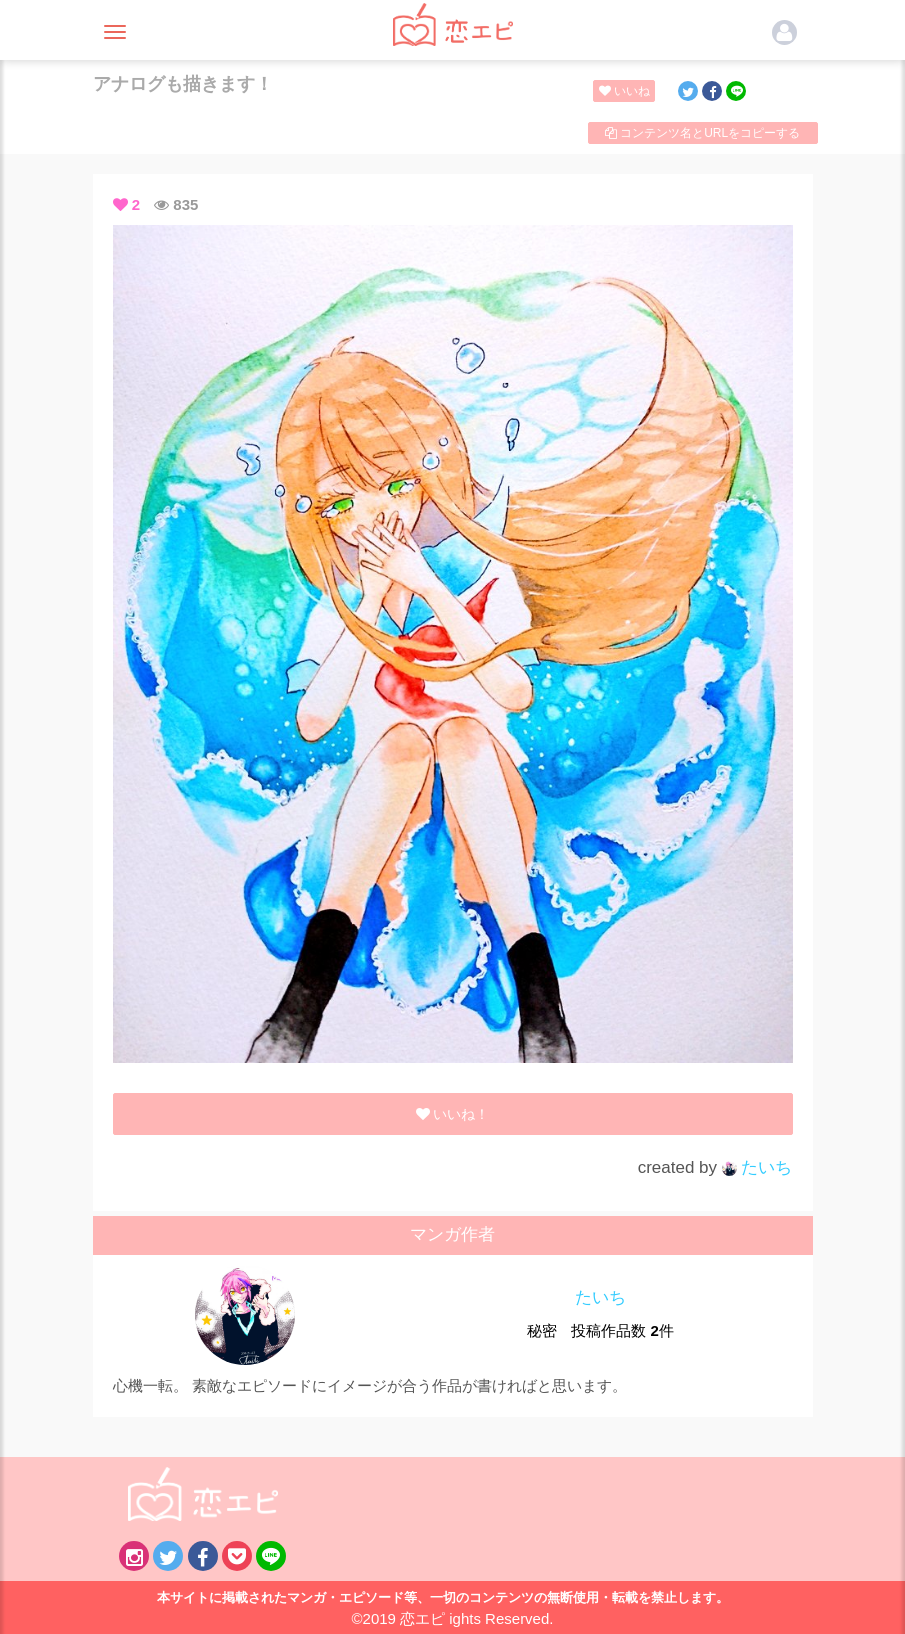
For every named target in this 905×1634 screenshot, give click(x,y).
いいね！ (627, 91)
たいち (757, 1167)
